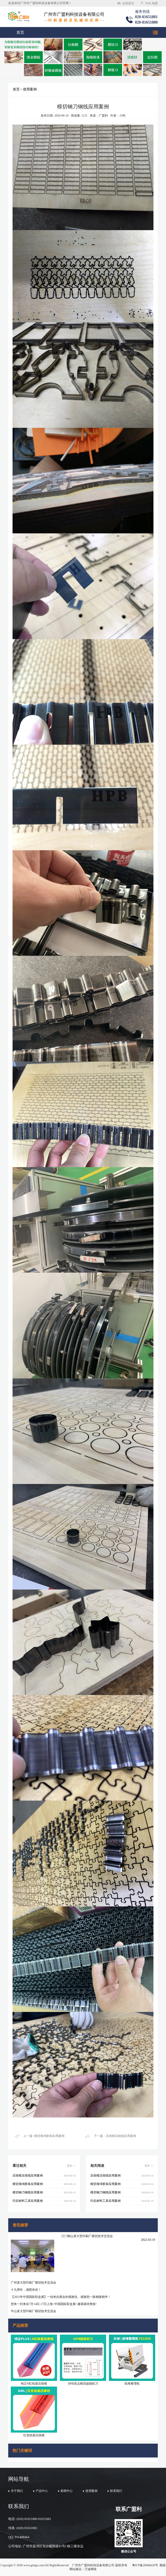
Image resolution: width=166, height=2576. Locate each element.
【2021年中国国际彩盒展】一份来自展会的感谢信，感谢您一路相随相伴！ (61, 2297)
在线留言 (128, 3)
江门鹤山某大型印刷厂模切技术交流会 (87, 2236)
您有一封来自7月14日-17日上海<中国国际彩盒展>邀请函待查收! (53, 2304)
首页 (20, 32)
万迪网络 (91, 2569)
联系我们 (116, 2491)
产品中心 (42, 2491)
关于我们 (17, 2491)
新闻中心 (67, 2491)
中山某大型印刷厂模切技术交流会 (33, 2311)
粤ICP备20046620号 (145, 2565)
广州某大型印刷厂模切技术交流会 (33, 2282)
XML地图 (151, 3)
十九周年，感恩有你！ (26, 2289)
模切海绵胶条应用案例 (28, 2184)
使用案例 (30, 89)
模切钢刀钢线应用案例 (28, 2192)
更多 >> (71, 2165)
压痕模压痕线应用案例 (28, 2175)
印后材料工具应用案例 (28, 2200)
